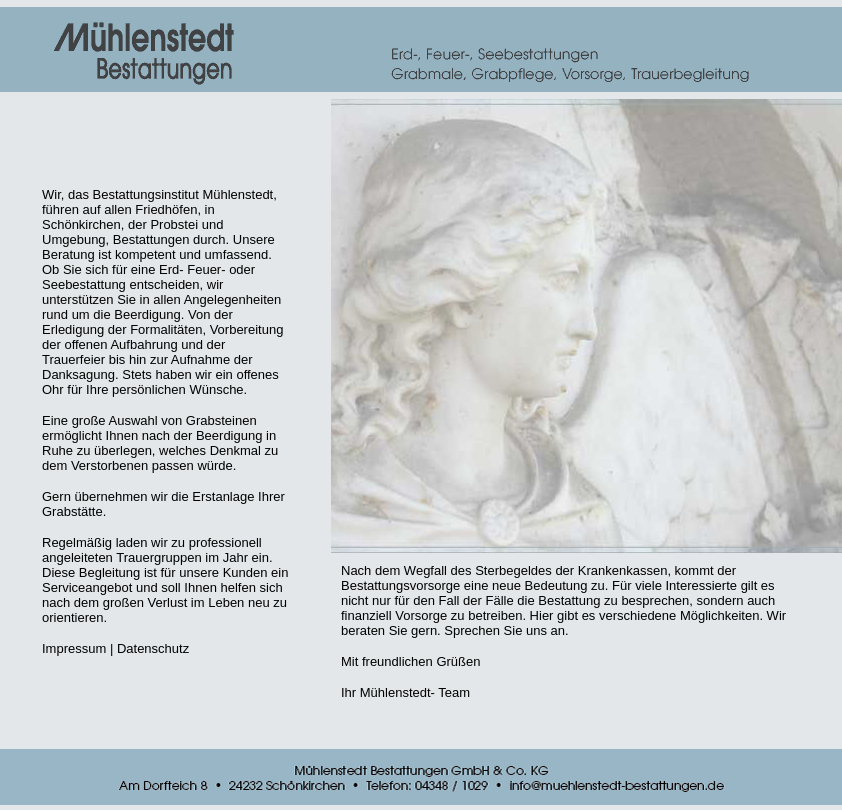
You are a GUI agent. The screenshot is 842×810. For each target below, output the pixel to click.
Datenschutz (153, 648)
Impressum (74, 648)
